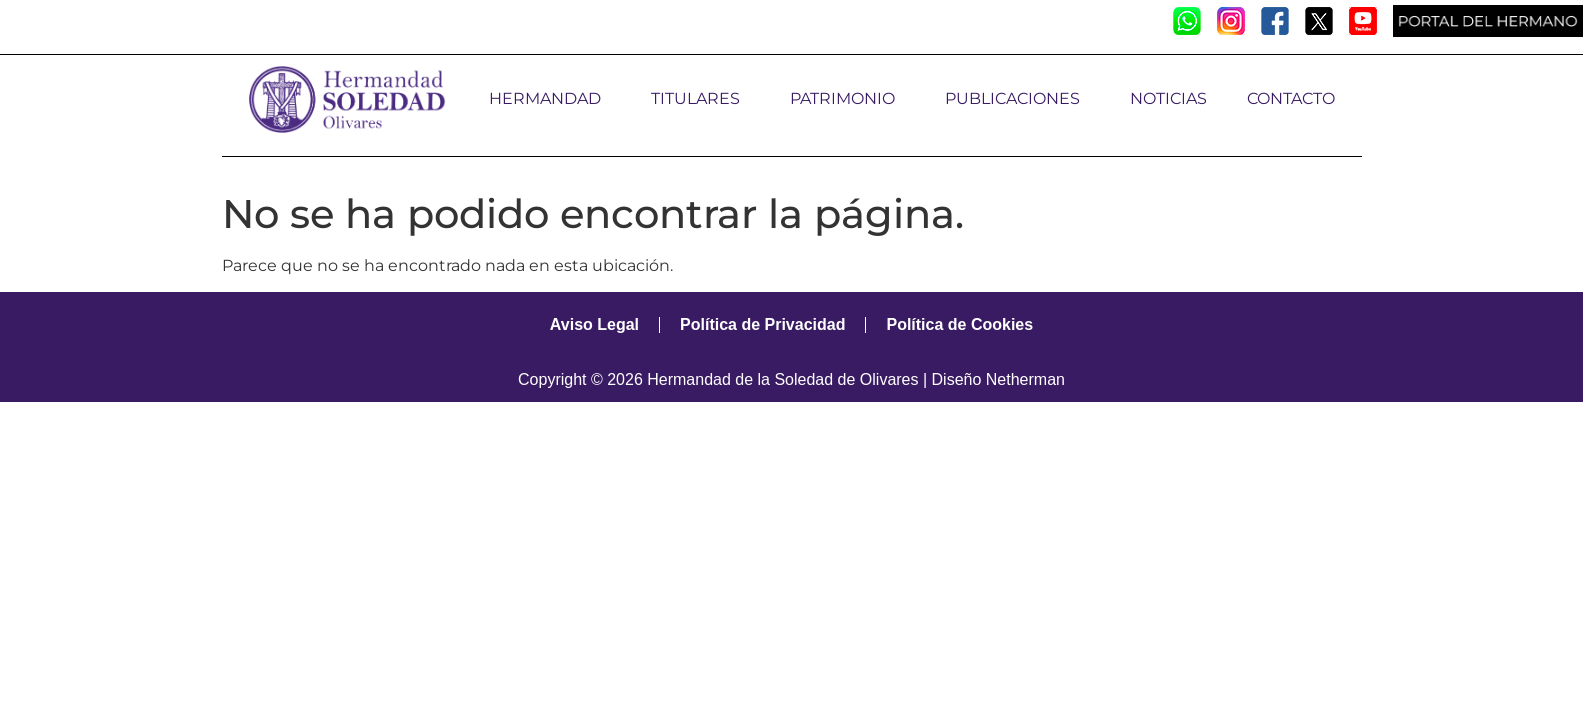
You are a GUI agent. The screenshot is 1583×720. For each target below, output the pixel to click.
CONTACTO (1291, 98)
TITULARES (700, 99)
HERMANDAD (550, 99)
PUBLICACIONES (1017, 99)
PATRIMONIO (847, 99)
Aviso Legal (594, 324)
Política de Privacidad (762, 324)
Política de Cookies (959, 324)
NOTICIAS (1168, 98)
